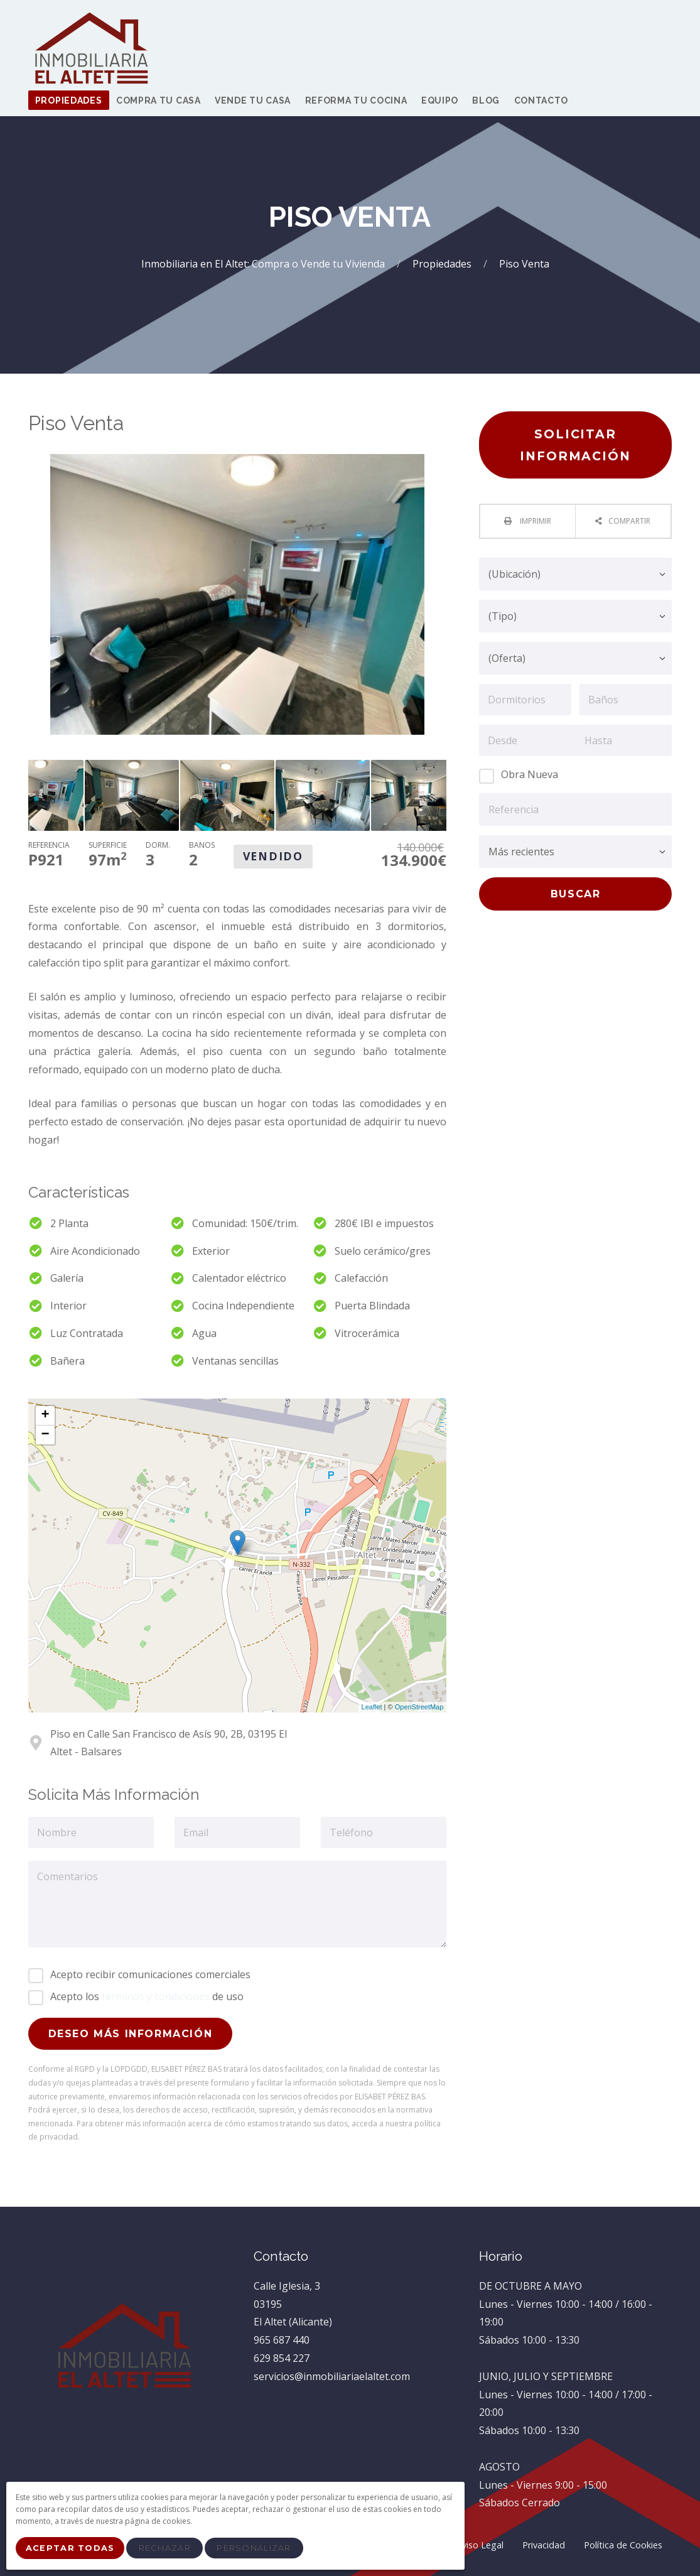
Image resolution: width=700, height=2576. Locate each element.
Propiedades (443, 264)
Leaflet (372, 1707)
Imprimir (534, 521)
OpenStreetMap (419, 1707)
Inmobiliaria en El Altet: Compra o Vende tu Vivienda (264, 264)
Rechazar (169, 2550)
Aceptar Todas (72, 2550)
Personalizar (258, 2550)
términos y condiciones (156, 1996)
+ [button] (45, 1415)
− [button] (45, 1435)
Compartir (629, 521)
